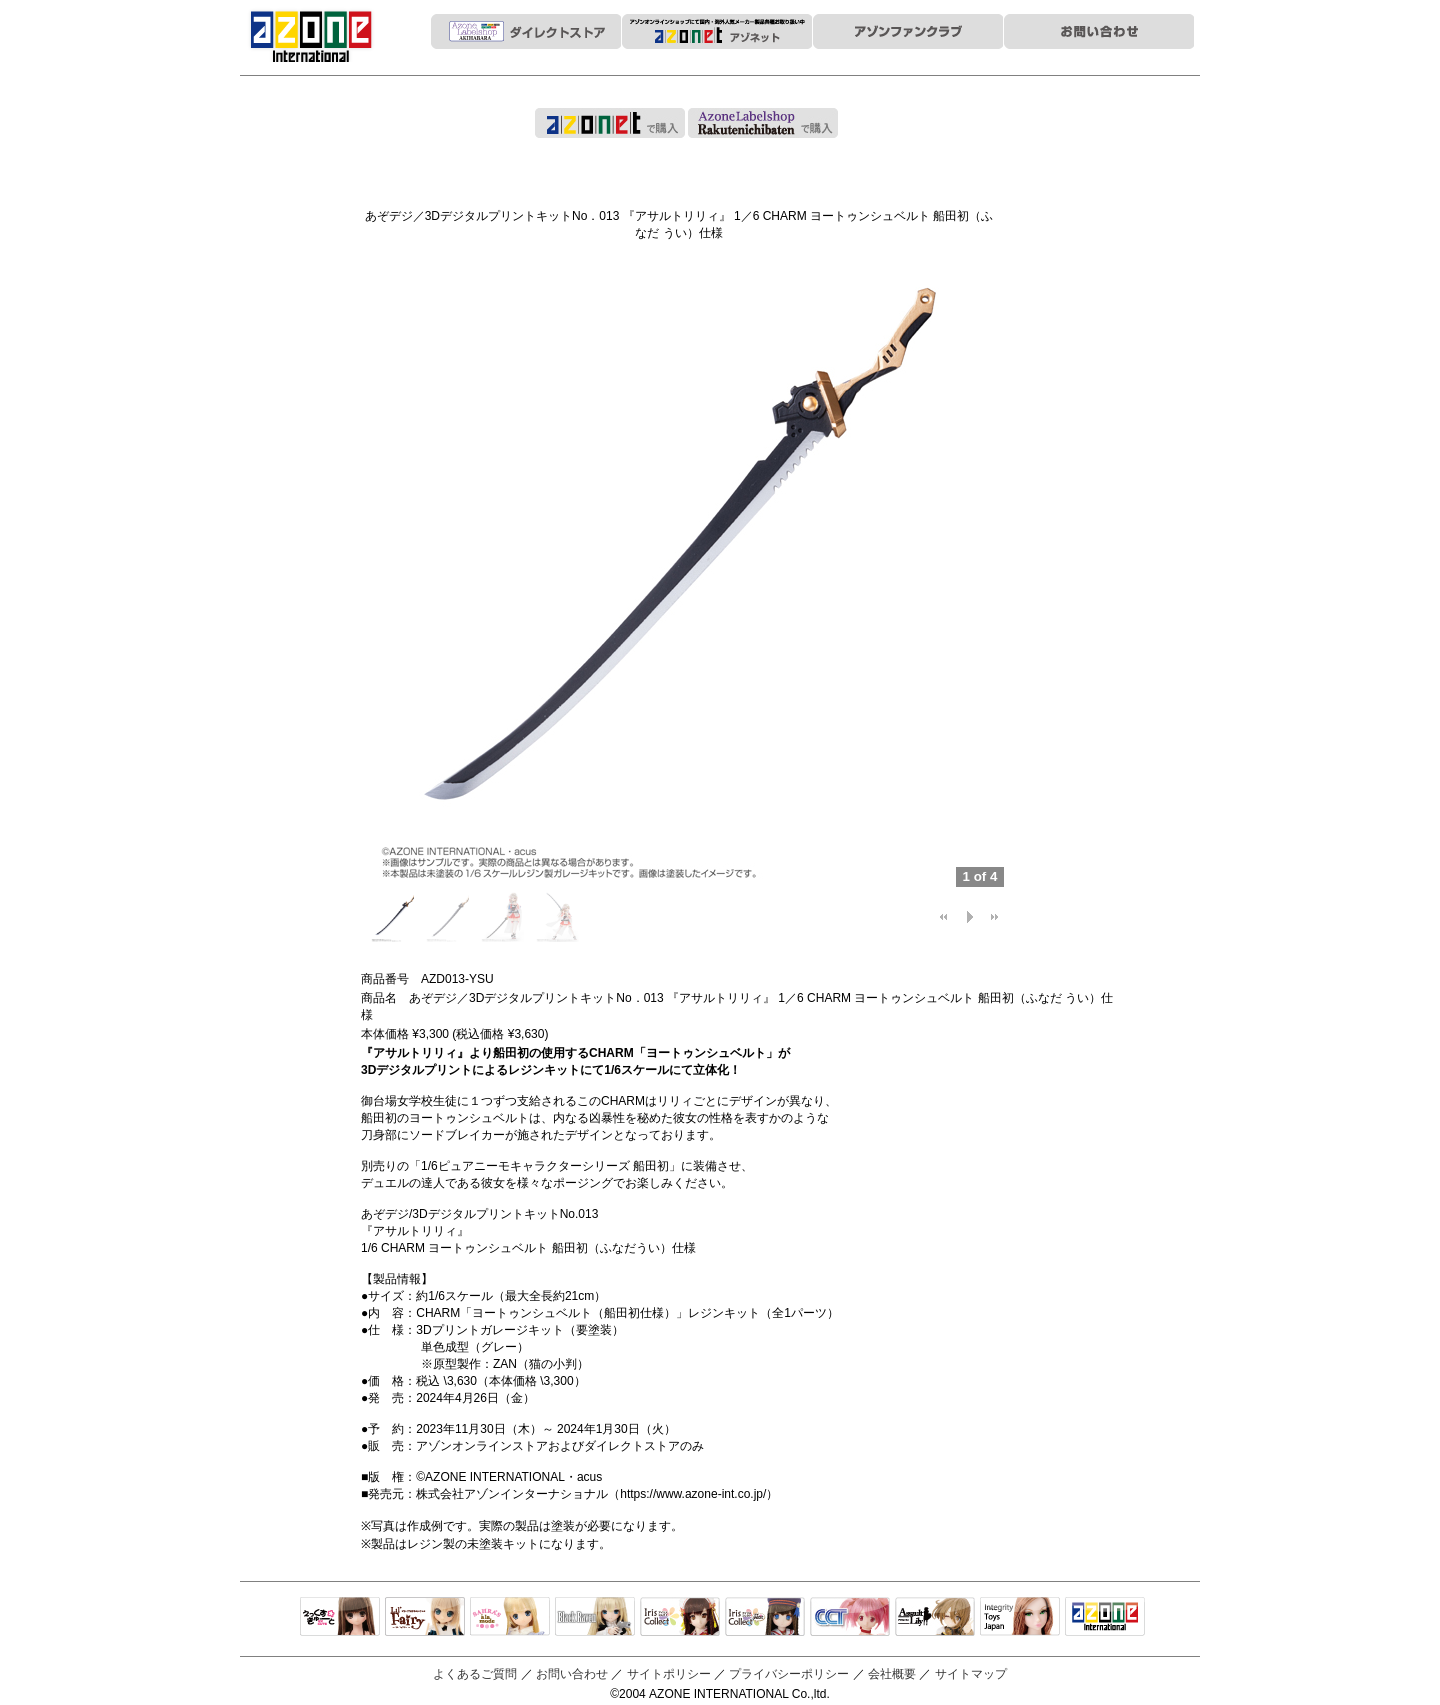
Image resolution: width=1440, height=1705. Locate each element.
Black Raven (595, 1618)
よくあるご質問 (475, 1674)
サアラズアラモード (510, 1618)
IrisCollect (680, 1618)
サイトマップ (971, 1674)
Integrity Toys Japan (1020, 1618)
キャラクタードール (850, 1618)
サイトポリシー (669, 1674)
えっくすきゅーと (340, 1618)
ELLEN (765, 1618)
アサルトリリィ (935, 1618)
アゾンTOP (1105, 1618)
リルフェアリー (425, 1618)
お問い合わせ (572, 1674)
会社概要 (892, 1674)
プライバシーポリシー (789, 1674)
